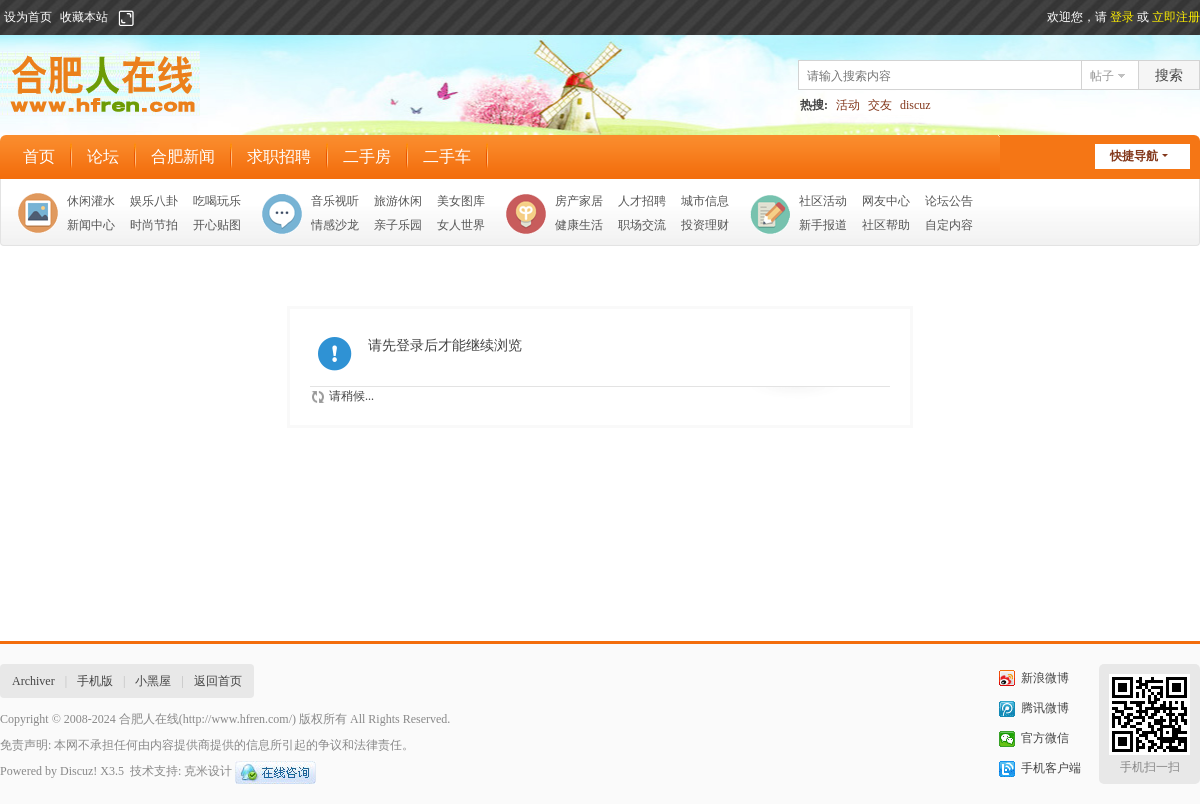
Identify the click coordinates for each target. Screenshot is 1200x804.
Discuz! (78, 771)
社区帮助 (886, 225)
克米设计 (208, 771)
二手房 (367, 156)
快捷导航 (1134, 156)
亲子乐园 (398, 225)
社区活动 (823, 201)
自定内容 (949, 225)
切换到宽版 (126, 18)
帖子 (1102, 76)
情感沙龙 (335, 225)
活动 (848, 105)
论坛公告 (949, 201)
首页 (39, 156)
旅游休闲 (398, 201)
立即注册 (1176, 17)
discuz (915, 105)
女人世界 (461, 225)
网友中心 (886, 201)
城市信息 (705, 201)
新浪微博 (1045, 678)
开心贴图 (217, 225)
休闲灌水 (91, 201)
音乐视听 (335, 201)
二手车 (447, 156)
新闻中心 (91, 225)
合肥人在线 (149, 719)
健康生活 (579, 225)
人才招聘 (642, 201)
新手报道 (823, 225)
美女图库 (461, 201)
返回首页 (218, 681)
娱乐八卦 (154, 201)
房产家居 (579, 201)
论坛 (103, 156)
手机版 (95, 681)
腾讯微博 (1045, 708)
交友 (880, 105)
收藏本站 (84, 17)
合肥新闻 (183, 156)
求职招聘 (279, 156)
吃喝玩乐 (217, 201)
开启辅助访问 (145, 18)
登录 (1122, 17)
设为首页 (28, 17)
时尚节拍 (154, 225)
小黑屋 (153, 681)
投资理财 (705, 225)
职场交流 (642, 225)
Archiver (33, 681)
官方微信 (1045, 738)
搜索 (1169, 75)
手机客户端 (1051, 768)
